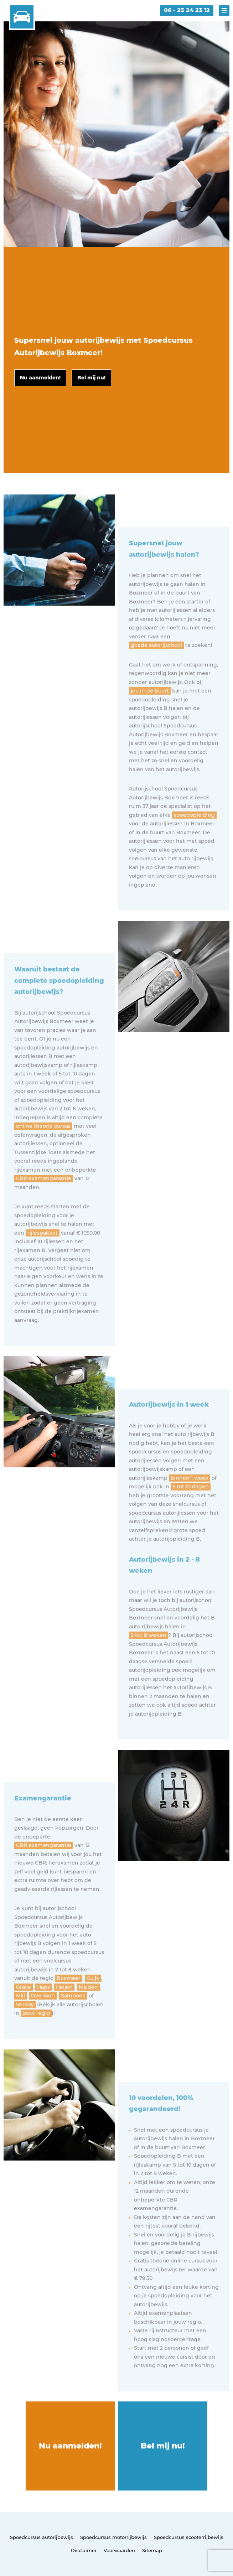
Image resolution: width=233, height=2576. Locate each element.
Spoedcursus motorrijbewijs (113, 2537)
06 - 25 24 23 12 (187, 10)
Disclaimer (84, 2550)
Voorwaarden (119, 2550)
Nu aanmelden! (70, 2446)
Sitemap (152, 2550)
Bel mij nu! (163, 2446)
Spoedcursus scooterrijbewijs (188, 2537)
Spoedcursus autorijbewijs (41, 2537)
